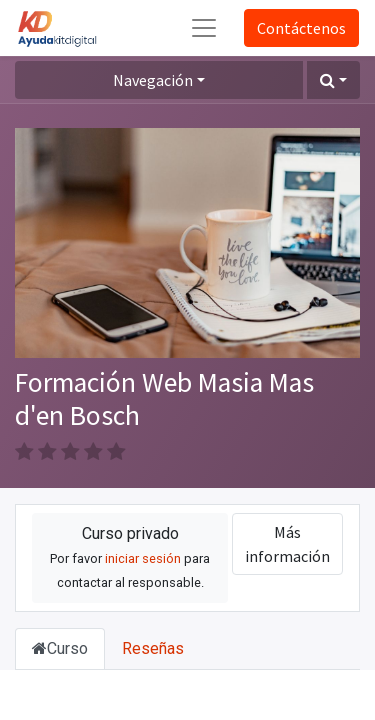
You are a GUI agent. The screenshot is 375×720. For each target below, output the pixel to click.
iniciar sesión (143, 558)
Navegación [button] (153, 80)
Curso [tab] (60, 648)
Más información (287, 544)
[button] (333, 80)
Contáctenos (301, 28)
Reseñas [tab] (153, 648)
